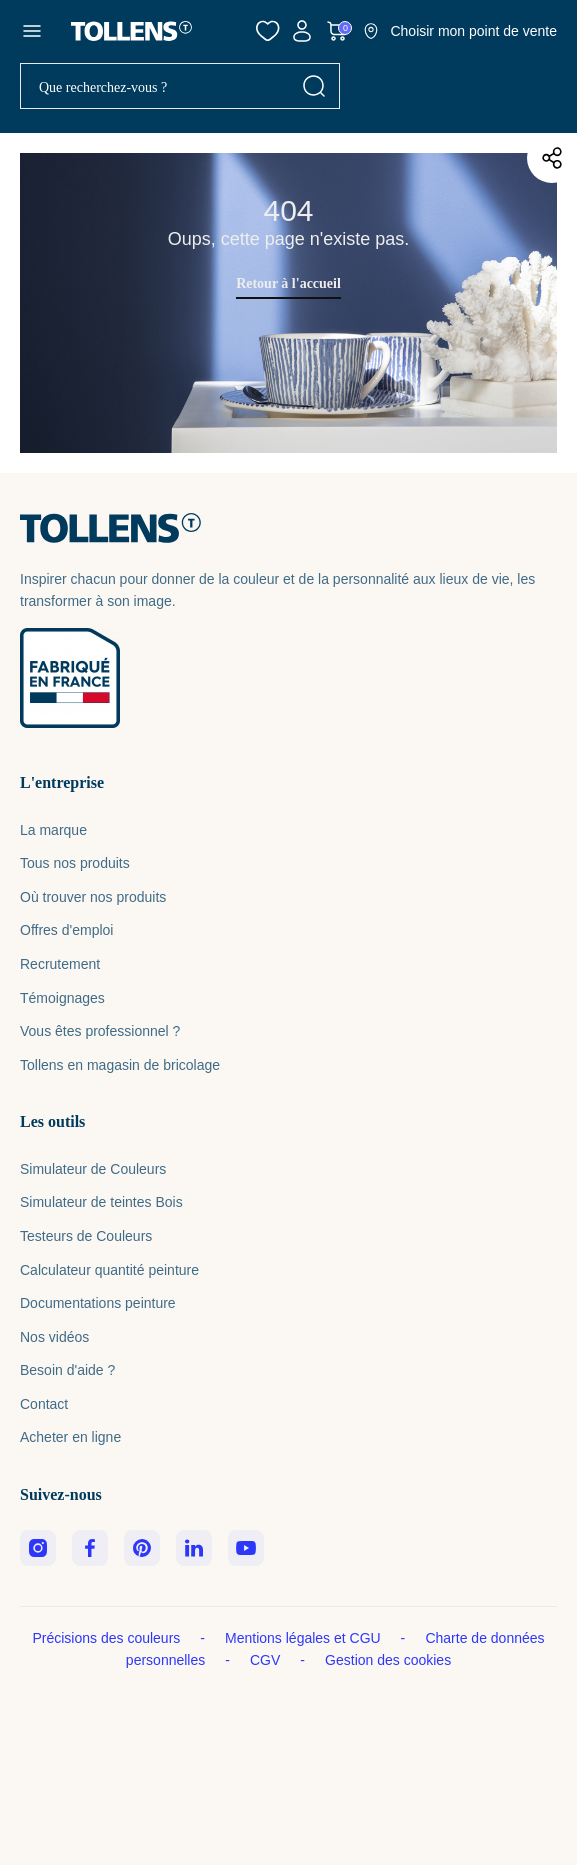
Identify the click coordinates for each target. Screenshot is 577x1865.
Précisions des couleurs (108, 1638)
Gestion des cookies (388, 1660)
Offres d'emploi (66, 930)
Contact (44, 1404)
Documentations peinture (98, 1303)
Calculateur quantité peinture (109, 1270)
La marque (53, 830)
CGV (267, 1660)
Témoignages (62, 998)
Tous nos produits (75, 863)
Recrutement (60, 964)
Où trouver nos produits (93, 897)
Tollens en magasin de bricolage (120, 1065)
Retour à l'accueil (288, 283)
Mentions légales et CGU (305, 1638)
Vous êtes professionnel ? (100, 1031)
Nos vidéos (54, 1337)
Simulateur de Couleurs (93, 1169)
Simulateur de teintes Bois (101, 1202)
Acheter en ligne (70, 1437)
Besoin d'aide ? (67, 1370)
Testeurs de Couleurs (86, 1236)
